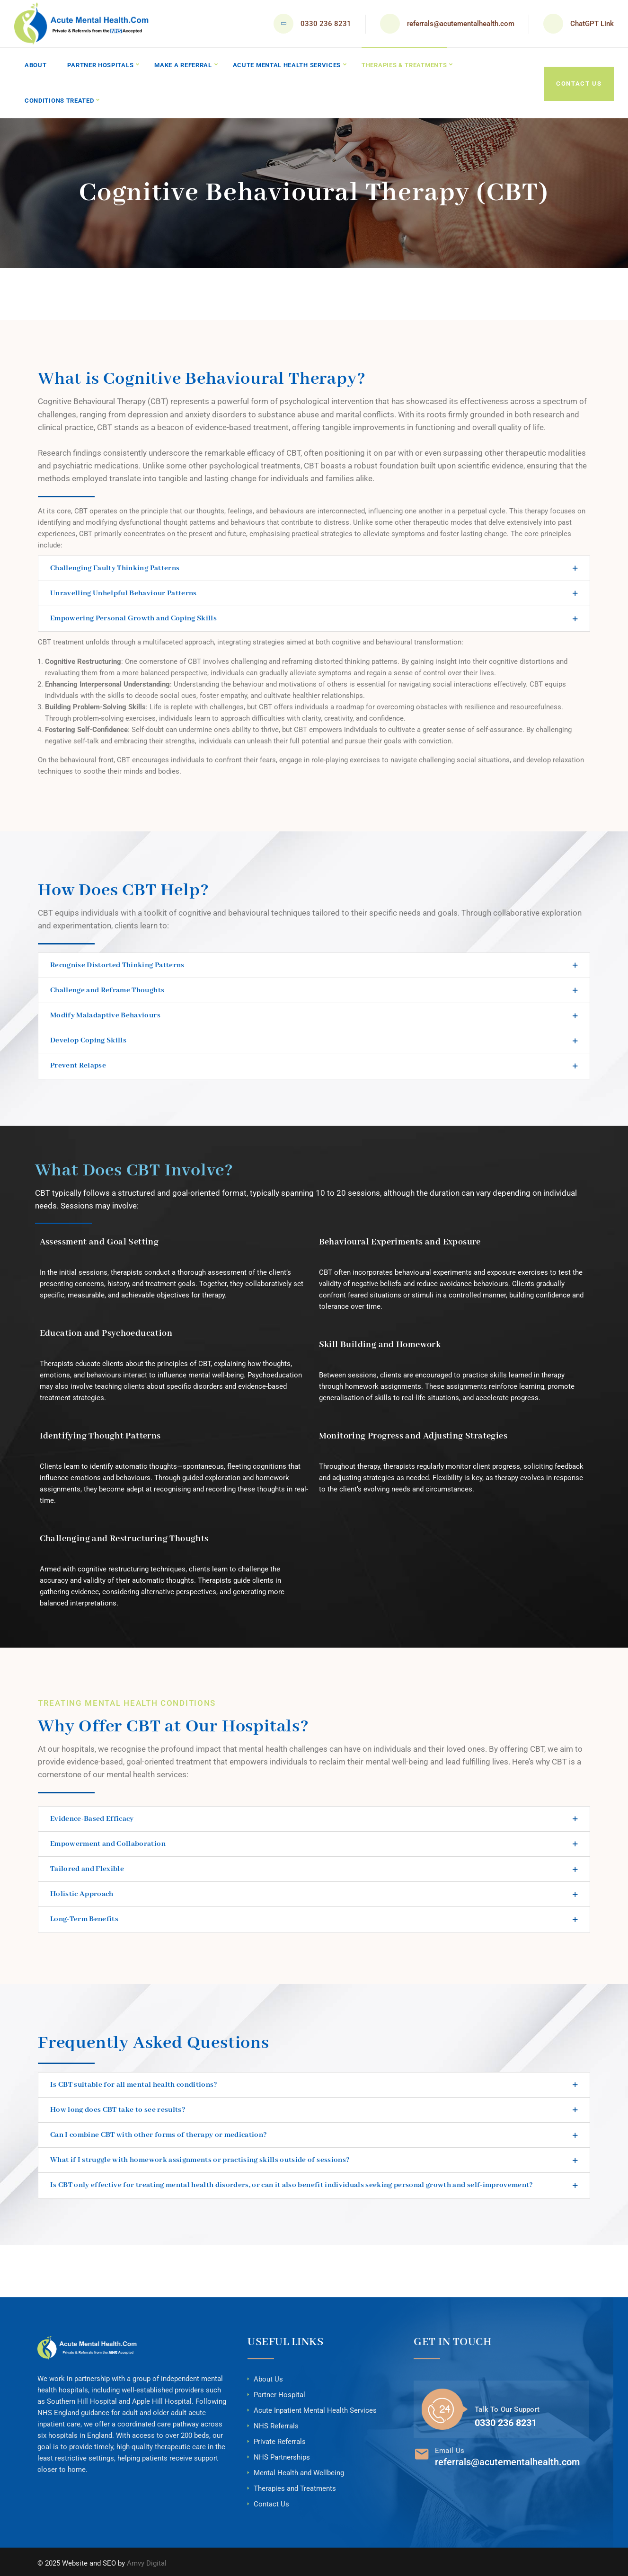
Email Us (450, 2448)
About (36, 64)
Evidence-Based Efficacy (92, 1816)
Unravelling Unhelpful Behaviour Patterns (123, 591)
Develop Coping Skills (88, 1038)
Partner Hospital (279, 2392)
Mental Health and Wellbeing (299, 2470)
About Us (268, 2376)
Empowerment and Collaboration (108, 1841)
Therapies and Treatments (295, 2485)
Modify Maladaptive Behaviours (105, 1013)
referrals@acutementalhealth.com (460, 23)
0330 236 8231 (326, 23)
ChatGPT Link (592, 23)
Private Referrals (280, 2439)
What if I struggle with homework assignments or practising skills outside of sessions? (200, 2157)
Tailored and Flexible (87, 1866)
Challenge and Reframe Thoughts (107, 987)
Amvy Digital (147, 2560)
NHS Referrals (276, 2423)
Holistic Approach (82, 1892)
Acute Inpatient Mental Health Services (315, 2407)
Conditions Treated (60, 98)
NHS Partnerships (282, 2454)
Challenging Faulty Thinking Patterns (114, 565)
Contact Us (579, 81)
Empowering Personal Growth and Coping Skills (133, 616)
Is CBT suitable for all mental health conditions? (134, 2082)
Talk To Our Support (507, 2406)
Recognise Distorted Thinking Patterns (117, 962)
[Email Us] (422, 2452)
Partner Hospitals (101, 64)
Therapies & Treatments (407, 64)
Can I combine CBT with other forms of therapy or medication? (158, 2132)
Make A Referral (184, 64)
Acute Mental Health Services (289, 64)
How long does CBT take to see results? (118, 2107)
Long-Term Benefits (84, 1917)
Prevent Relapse (78, 1063)
